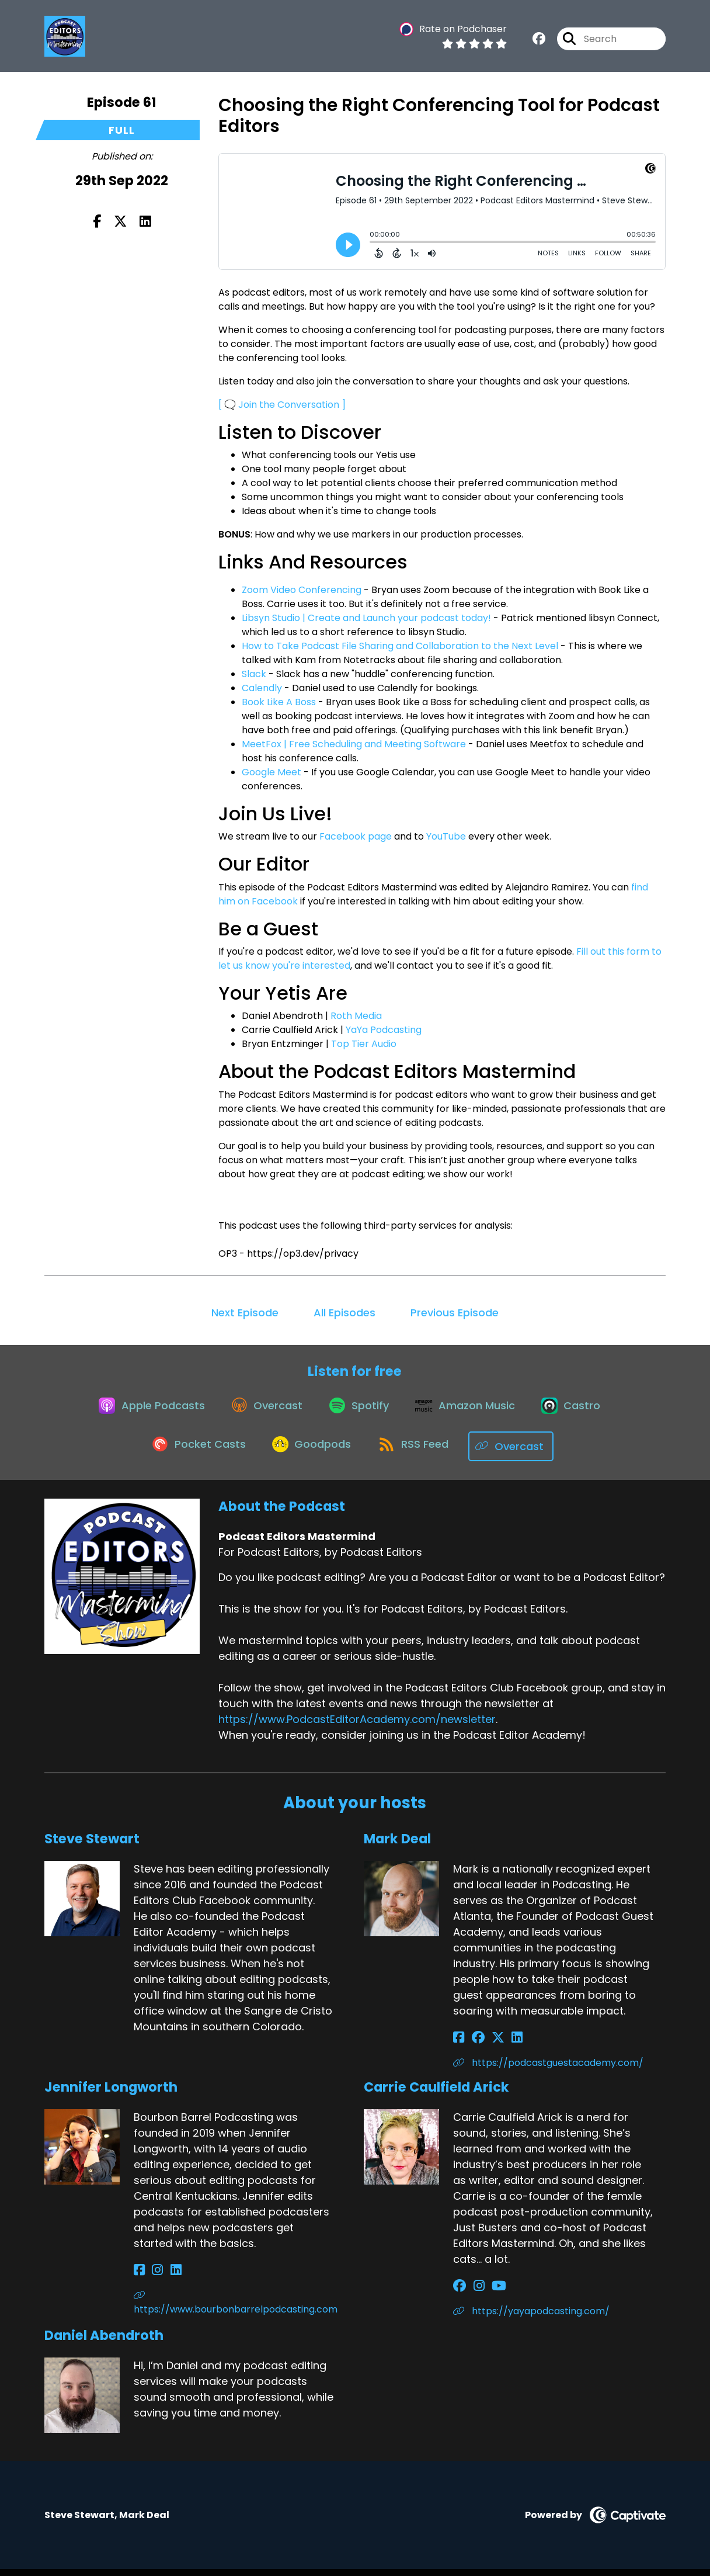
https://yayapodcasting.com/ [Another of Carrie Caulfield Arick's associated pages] (531, 2318)
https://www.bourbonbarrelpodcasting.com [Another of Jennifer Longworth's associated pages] (235, 2310)
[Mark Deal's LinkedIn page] (502, 2045)
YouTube (446, 836)
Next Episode (245, 1312)
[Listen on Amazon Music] (469, 1411)
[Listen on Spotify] (358, 1411)
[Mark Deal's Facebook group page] (473, 2045)
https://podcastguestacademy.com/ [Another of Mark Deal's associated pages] (548, 2069)
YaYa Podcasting (384, 1029)
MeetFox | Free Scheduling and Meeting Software (354, 744)
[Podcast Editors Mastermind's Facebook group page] (538, 41)
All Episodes (344, 1312)
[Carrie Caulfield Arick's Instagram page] (473, 2293)
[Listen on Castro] (580, 1411)
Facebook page (355, 836)
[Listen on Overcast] (262, 1411)
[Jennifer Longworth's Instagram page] (152, 2277)
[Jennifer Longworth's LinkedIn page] (166, 2277)
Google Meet (271, 772)
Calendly (262, 688)
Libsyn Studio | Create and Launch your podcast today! (366, 618)
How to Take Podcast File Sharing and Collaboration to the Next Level (400, 646)
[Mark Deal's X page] (488, 2045)
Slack (254, 674)
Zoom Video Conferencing (301, 590)
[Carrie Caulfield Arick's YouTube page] (489, 2293)
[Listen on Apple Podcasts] (142, 1411)
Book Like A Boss (279, 702)
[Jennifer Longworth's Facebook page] (139, 2277)
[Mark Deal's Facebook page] (458, 2045)
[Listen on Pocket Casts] (194, 1453)
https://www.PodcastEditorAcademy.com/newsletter (357, 1725)
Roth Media (356, 1015)
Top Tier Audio (363, 1043)
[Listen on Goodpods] (312, 1453)
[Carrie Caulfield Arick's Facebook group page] (459, 2293)
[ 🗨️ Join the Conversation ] (282, 404)
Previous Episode (454, 1312)
